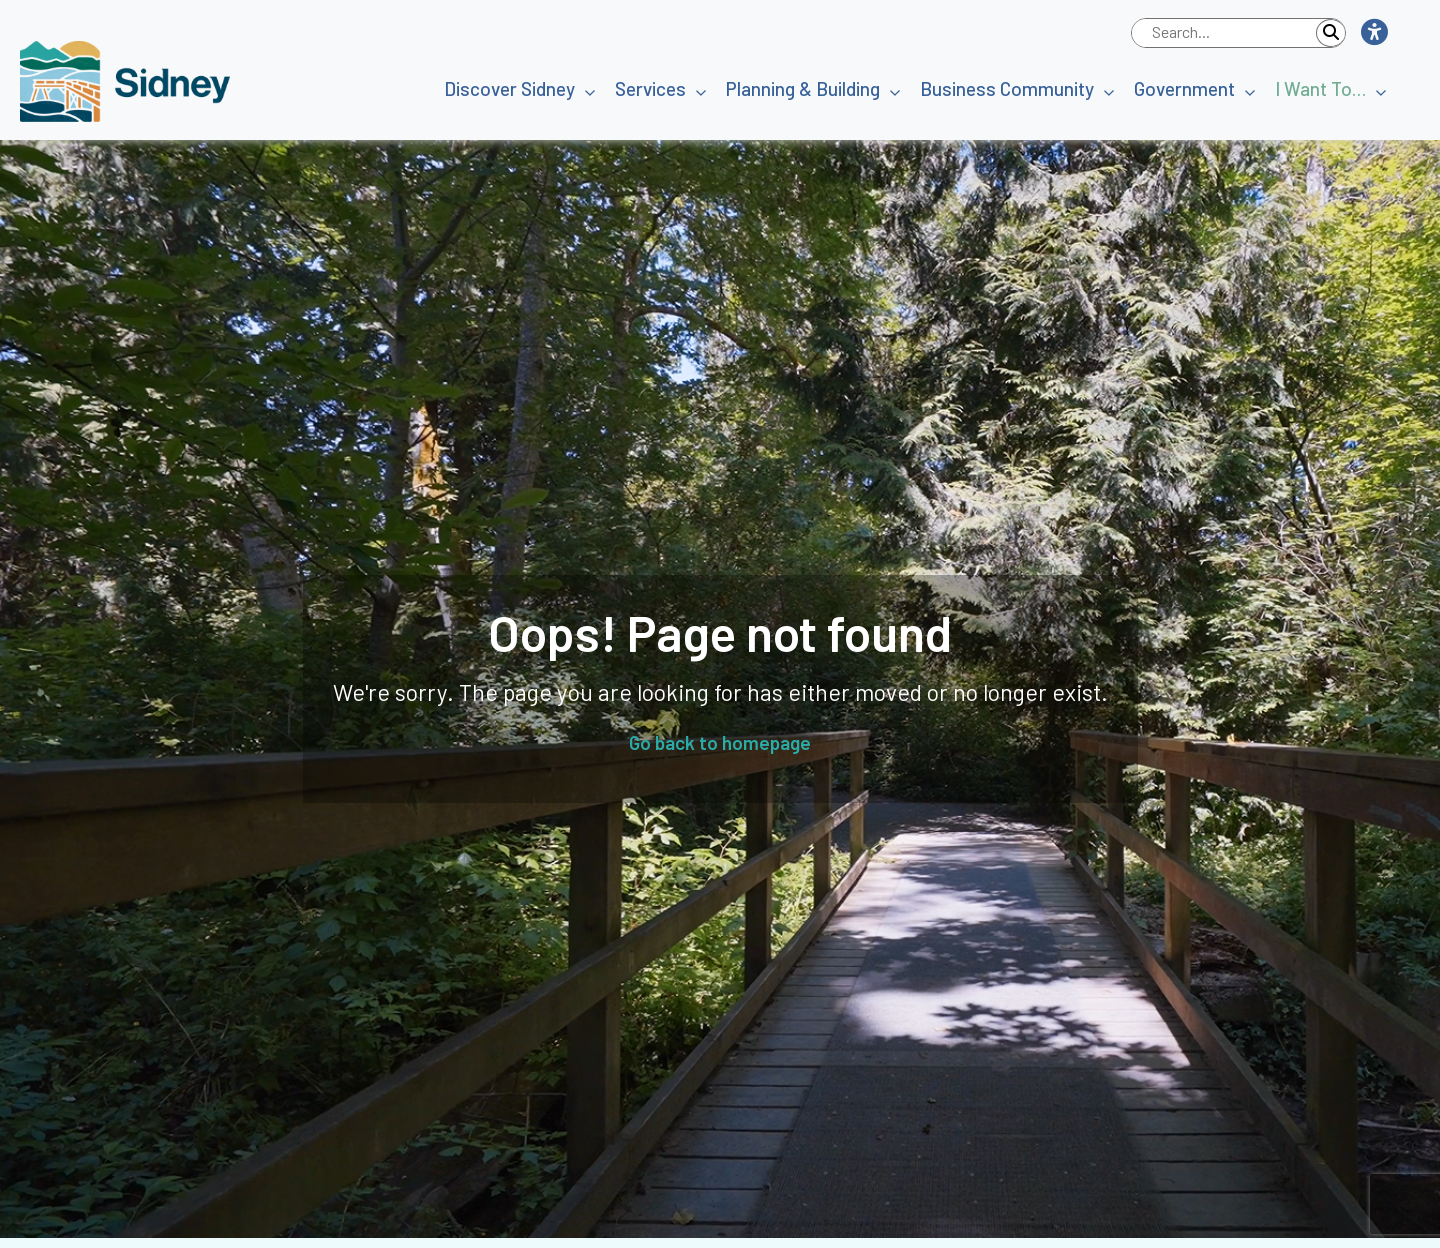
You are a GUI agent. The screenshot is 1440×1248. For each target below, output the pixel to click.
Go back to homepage (720, 742)
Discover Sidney (509, 88)
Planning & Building (803, 88)
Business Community (1007, 88)
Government (1184, 88)
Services (650, 88)
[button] (1373, 33)
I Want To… (1320, 88)
